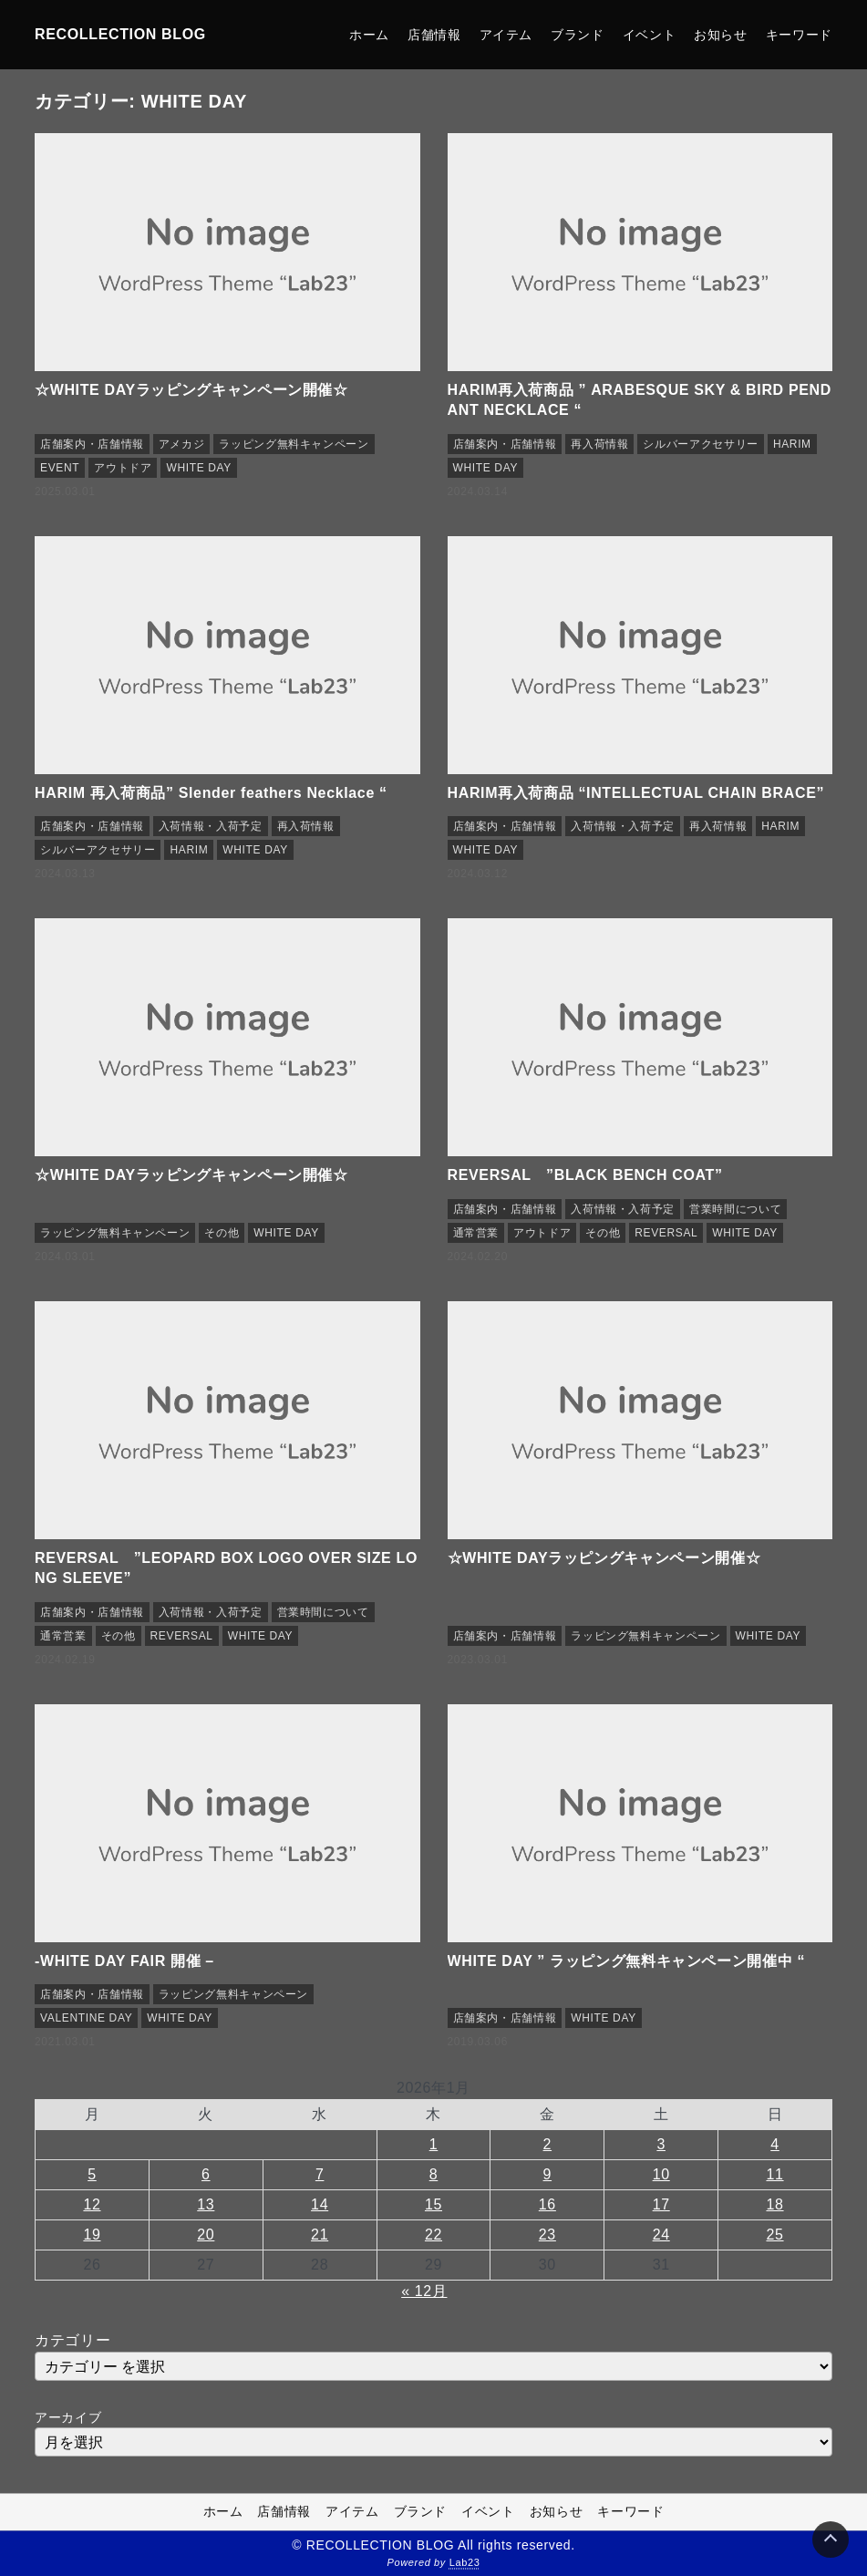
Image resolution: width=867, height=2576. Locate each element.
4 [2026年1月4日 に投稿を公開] (774, 2144)
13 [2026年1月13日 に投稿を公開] (205, 2204)
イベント (649, 34)
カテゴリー (72, 2340)
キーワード (799, 34)
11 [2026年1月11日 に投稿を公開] (774, 2174)
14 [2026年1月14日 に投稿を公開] (319, 2204)
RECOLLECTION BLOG (120, 34)
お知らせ (721, 34)
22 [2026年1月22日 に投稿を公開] (433, 2234)
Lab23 (464, 2563)
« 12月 (424, 2291)
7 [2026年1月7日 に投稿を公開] (320, 2174)
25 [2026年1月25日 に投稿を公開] (774, 2234)
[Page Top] (830, 2539)
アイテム (506, 34)
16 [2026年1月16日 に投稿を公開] (547, 2204)
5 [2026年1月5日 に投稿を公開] (92, 2174)
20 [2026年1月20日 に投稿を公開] (205, 2234)
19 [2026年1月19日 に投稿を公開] (91, 2234)
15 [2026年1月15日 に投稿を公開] (433, 2204)
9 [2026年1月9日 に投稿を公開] (547, 2174)
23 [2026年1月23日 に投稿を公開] (547, 2234)
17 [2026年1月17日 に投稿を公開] (661, 2204)
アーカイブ (68, 2417)
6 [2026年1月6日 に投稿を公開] (206, 2174)
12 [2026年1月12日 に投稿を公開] (91, 2204)
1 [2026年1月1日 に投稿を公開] (434, 2144)
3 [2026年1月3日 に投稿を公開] (661, 2144)
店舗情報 (434, 34)
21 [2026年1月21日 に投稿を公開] (319, 2234)
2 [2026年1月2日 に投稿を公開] (547, 2144)
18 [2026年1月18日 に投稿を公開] (774, 2204)
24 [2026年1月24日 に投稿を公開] (661, 2234)
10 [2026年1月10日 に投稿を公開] (661, 2174)
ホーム (369, 34)
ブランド (577, 34)
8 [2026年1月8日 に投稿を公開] (434, 2174)
